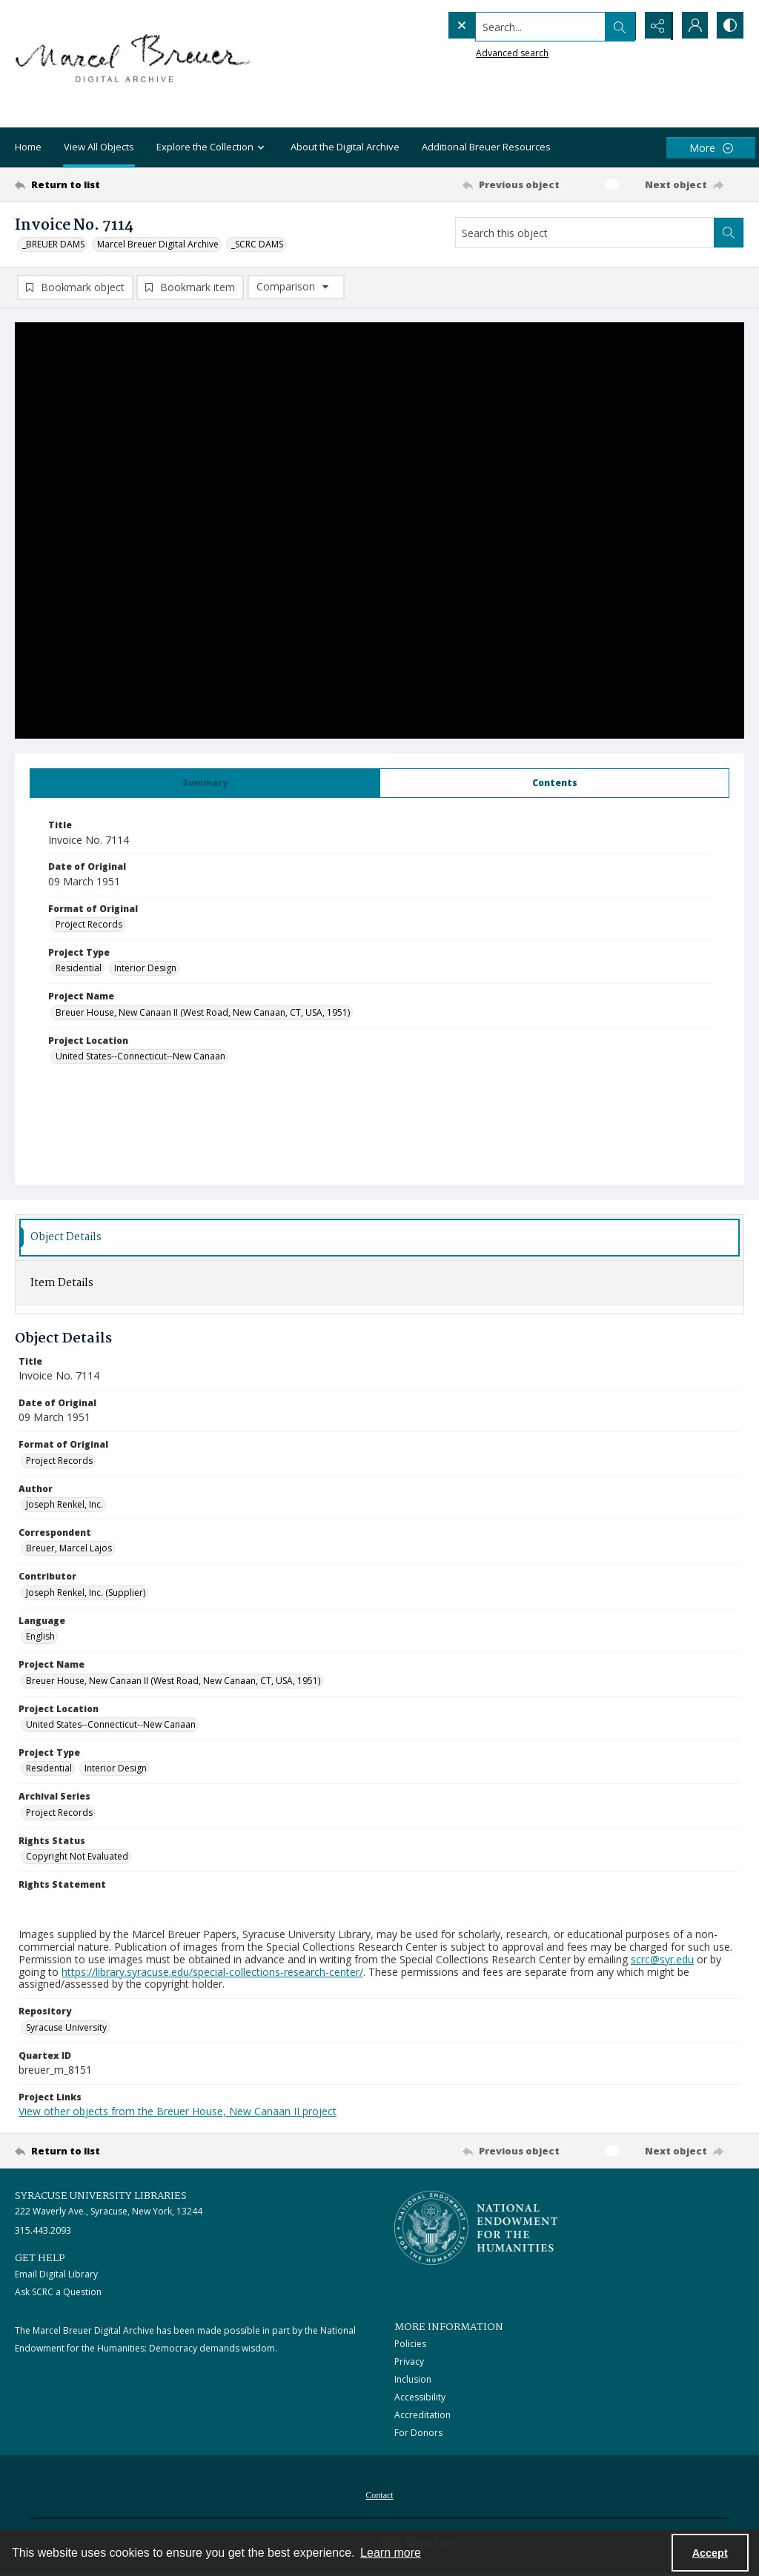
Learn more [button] (390, 2552)
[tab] (205, 784)
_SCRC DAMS (257, 244)
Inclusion (412, 2380)
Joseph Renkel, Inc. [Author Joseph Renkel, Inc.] (64, 1505)
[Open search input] (618, 26)
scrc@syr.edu (662, 1960)
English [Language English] (40, 1637)
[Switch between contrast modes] (729, 26)
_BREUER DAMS (53, 244)
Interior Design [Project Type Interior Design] (145, 968)
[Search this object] (585, 232)
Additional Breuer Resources (486, 146)
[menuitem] (379, 2494)
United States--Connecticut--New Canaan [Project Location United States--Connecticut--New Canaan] (140, 1057)
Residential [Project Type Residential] (79, 968)
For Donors (418, 2433)
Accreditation (422, 2415)
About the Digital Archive (345, 146)
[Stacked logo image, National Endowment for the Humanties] (475, 2228)
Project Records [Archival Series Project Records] (59, 1813)
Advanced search (481, 52)
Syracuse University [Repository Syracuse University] (66, 2028)
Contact (379, 2496)
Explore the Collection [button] (212, 148)
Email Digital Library (56, 2275)
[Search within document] (728, 232)
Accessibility (419, 2398)
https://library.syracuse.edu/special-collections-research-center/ (212, 1973)
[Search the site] (510, 26)
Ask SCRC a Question (58, 2292)
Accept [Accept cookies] (710, 2553)
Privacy (409, 2362)
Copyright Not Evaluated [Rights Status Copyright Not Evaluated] (77, 1857)
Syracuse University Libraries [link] (101, 2197)
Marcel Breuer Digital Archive (158, 244)
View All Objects (99, 146)
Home (28, 146)
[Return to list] (114, 184)
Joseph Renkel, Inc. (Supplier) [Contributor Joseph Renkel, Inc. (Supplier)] (85, 1593)
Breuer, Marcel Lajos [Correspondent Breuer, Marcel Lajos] (69, 1548)
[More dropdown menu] (710, 148)
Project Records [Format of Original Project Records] (89, 925)
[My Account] (692, 26)
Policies (410, 2344)
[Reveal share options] (655, 26)
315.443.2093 (43, 2231)
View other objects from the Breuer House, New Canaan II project (178, 2112)
